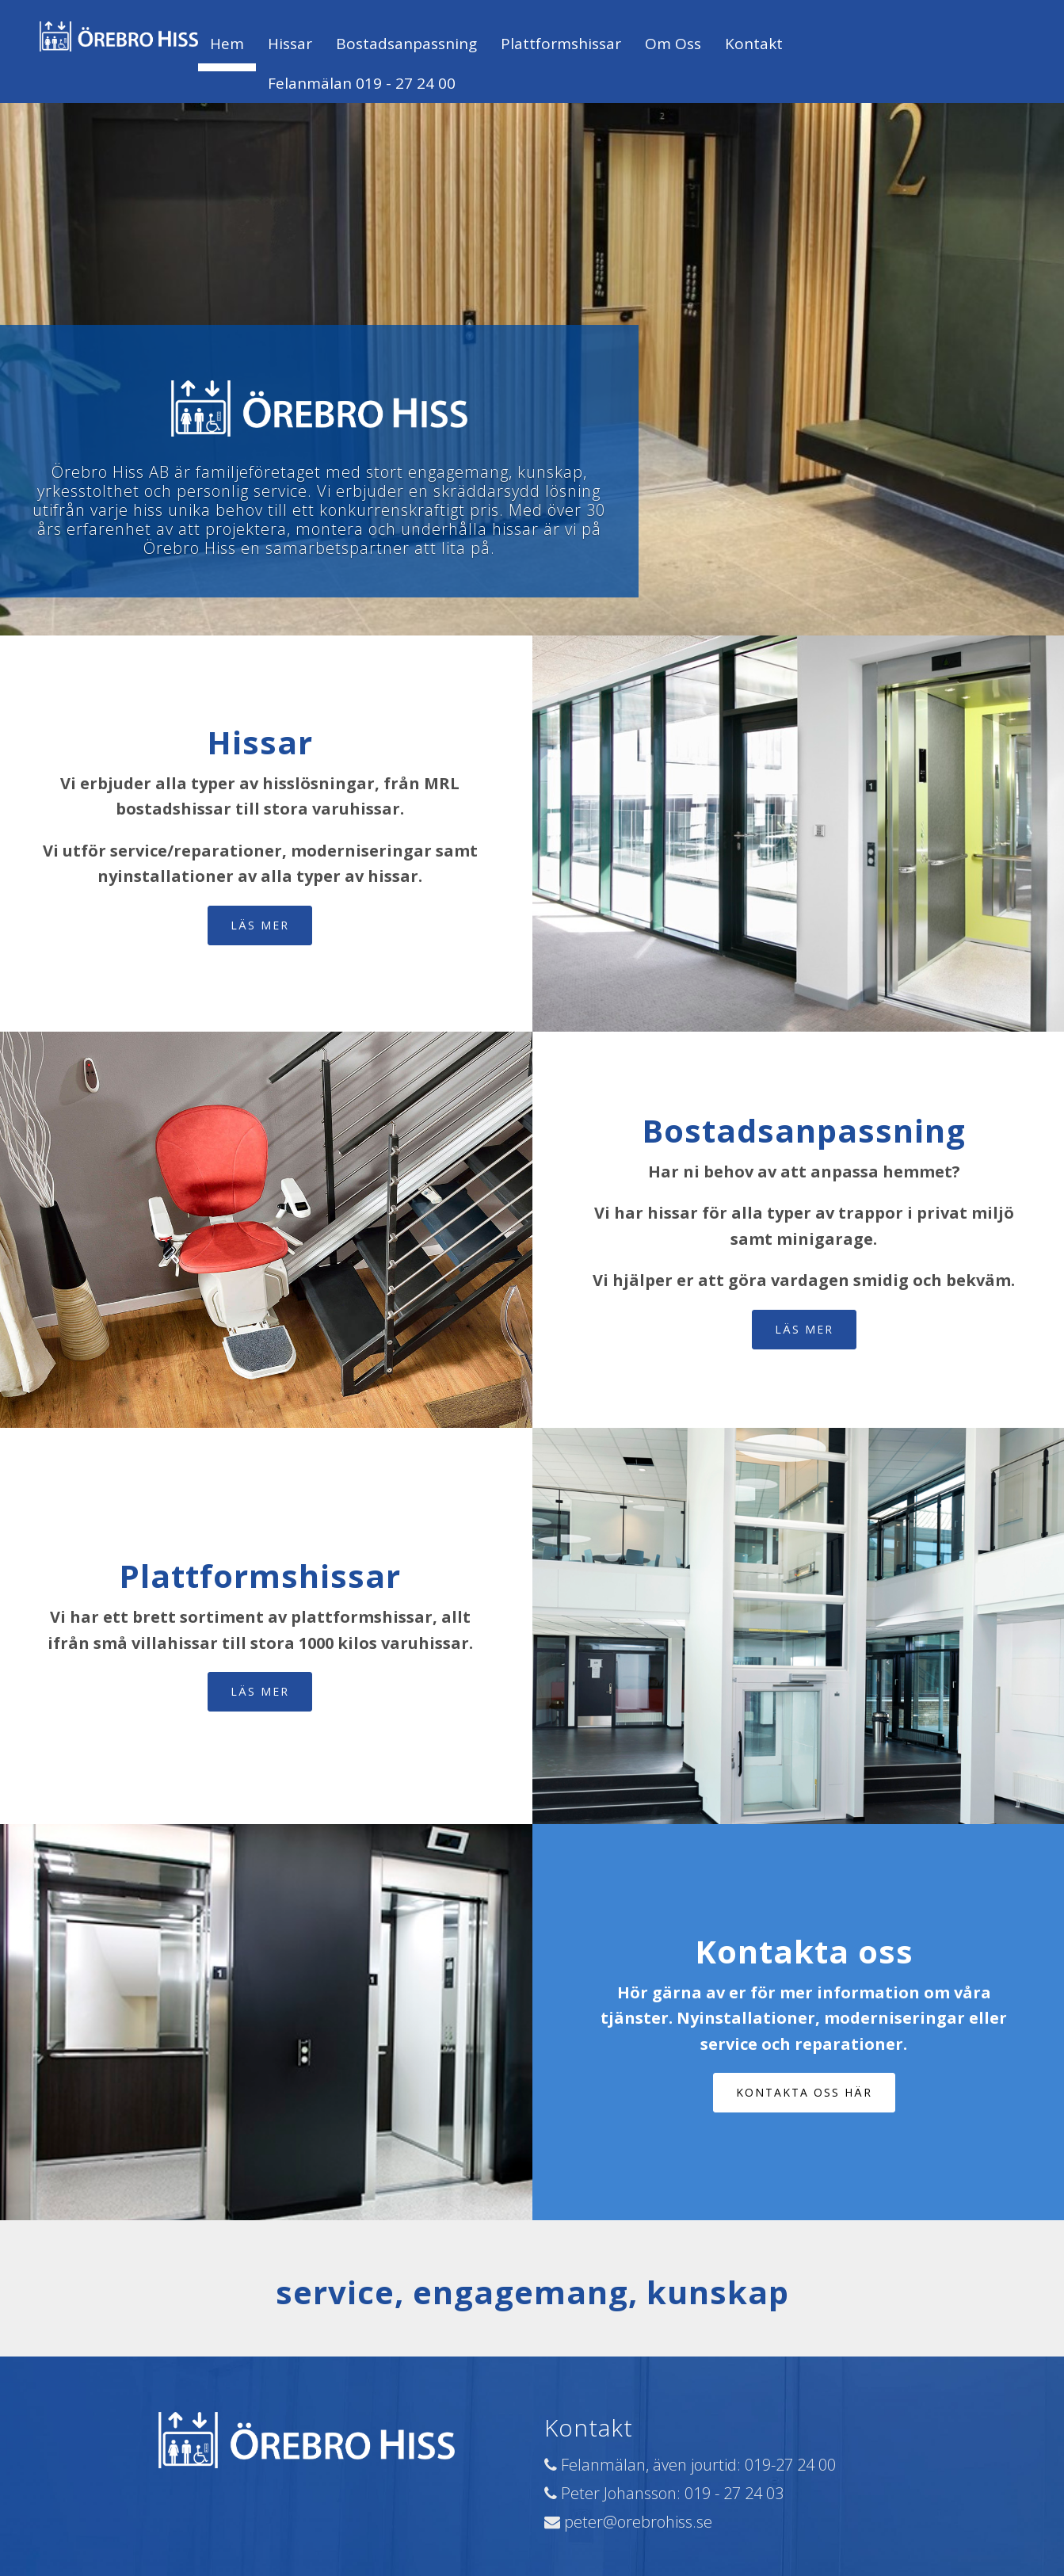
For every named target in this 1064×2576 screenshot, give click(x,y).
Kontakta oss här (804, 2092)
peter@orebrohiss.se (628, 2521)
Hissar (290, 43)
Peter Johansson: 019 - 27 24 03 (664, 2493)
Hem (227, 43)
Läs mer (260, 925)
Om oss (673, 43)
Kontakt (754, 43)
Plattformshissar (561, 43)
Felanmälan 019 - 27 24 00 (362, 83)
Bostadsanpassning (406, 43)
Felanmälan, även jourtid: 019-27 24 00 (690, 2464)
